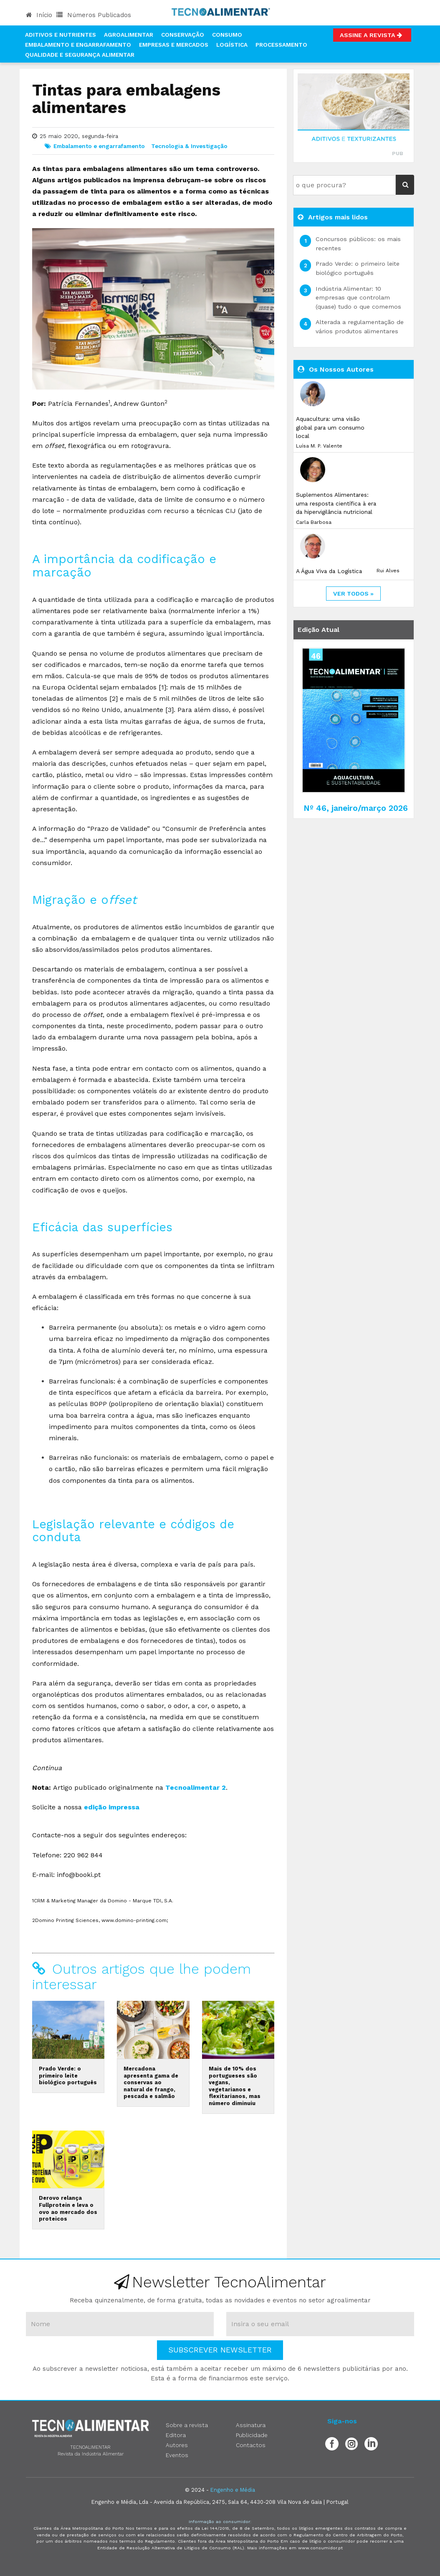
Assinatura (251, 2425)
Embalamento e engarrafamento (99, 146)
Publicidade (252, 2435)
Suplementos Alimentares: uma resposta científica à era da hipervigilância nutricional (336, 503)
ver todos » (353, 593)
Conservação (182, 34)
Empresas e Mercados (173, 44)
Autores (177, 2445)
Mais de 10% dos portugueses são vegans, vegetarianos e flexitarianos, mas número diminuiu (234, 2085)
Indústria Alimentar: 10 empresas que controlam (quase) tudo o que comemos (358, 297)
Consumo (227, 34)
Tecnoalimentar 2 (195, 1787)
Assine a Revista (372, 35)
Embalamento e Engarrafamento (78, 44)
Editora (176, 2435)
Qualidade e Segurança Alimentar (79, 54)
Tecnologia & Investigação (189, 146)
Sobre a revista (187, 2425)
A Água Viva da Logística (329, 571)
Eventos (177, 2455)
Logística (232, 44)
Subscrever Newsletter (220, 2349)
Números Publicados (93, 15)
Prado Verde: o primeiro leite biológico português (68, 2075)
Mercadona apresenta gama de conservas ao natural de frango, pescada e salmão (151, 2082)
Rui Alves (388, 571)
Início (39, 15)
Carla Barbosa (313, 522)
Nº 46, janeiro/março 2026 (355, 808)
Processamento (281, 44)
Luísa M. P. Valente (319, 446)
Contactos (251, 2445)
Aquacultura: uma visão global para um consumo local (330, 427)
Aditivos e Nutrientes (60, 34)
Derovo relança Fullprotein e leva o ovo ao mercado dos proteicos (68, 2208)
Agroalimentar (128, 34)
